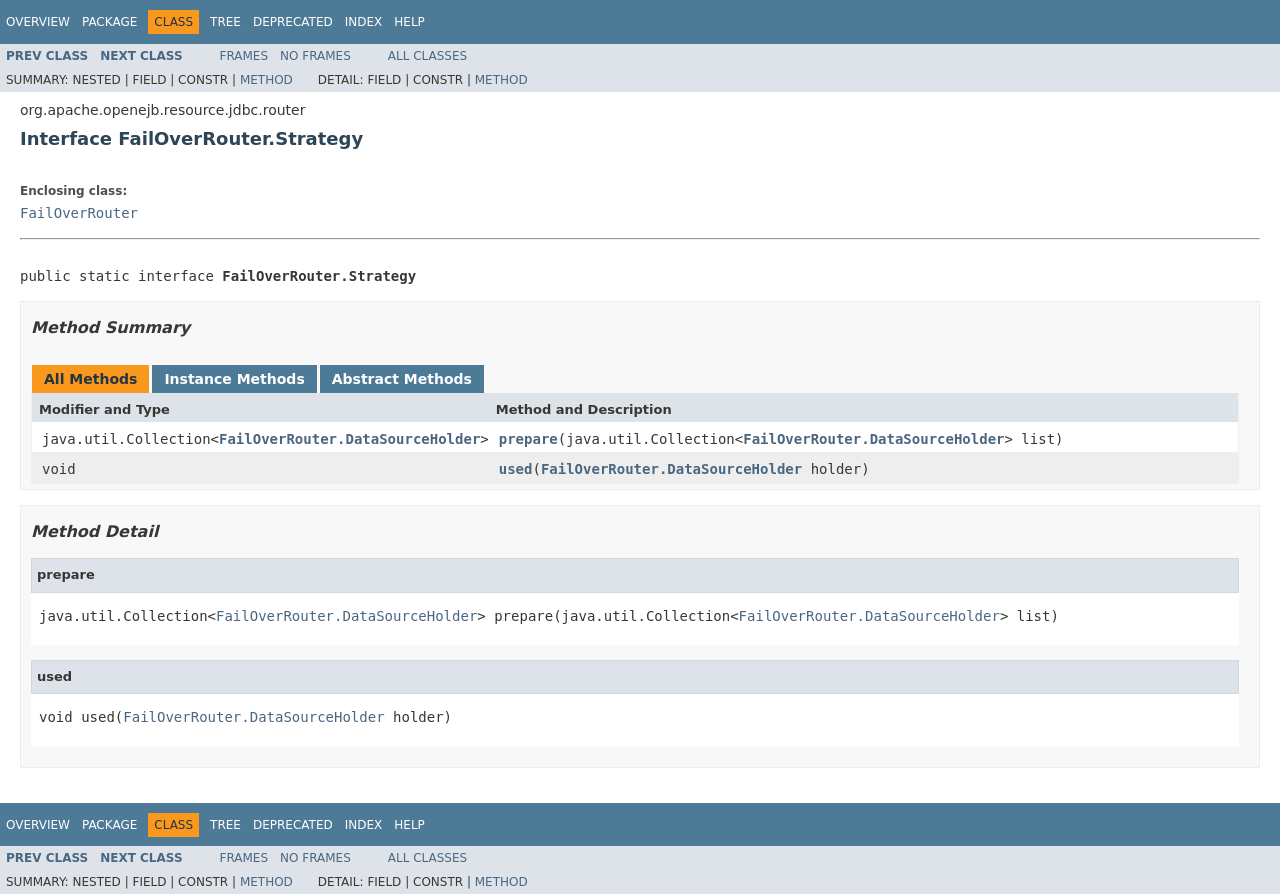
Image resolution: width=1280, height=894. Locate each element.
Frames (244, 56)
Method (266, 80)
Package (109, 22)
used (516, 469)
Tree (225, 22)
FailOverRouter (79, 213)
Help (409, 22)
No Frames (315, 56)
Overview (38, 22)
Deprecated (293, 22)
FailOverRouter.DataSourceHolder (349, 439)
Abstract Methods (402, 379)
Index (364, 22)
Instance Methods (234, 379)
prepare (528, 439)
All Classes (427, 56)
